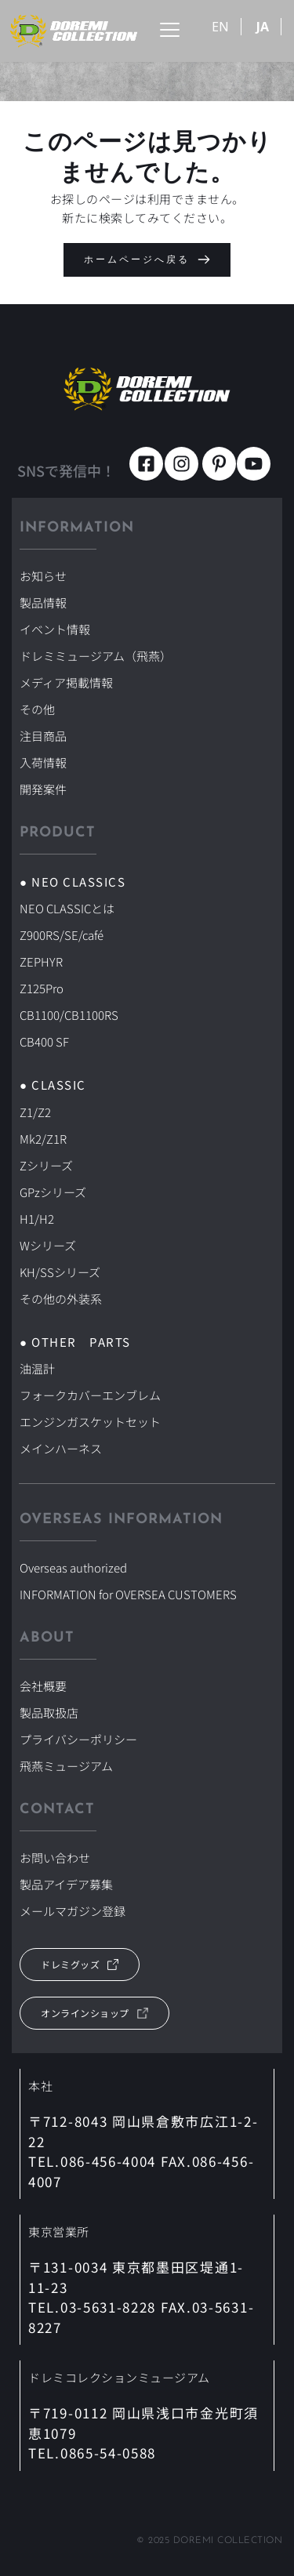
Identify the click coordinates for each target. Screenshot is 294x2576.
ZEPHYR (41, 961)
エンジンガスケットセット (90, 1421)
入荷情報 (43, 762)
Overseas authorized (73, 1567)
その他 (37, 709)
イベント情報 (55, 629)
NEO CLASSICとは (67, 908)
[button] (170, 29)
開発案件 (43, 789)
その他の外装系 (61, 1298)
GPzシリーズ (53, 1192)
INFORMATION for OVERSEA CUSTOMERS (128, 1594)
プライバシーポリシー (78, 1739)
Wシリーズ (48, 1245)
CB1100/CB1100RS (69, 1015)
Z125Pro (42, 988)
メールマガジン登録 (72, 1911)
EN (220, 26)
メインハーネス (61, 1448)
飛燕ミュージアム (66, 1766)
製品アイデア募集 (66, 1884)
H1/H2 (37, 1218)
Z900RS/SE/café (61, 935)
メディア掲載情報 (66, 682)
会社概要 (43, 1686)
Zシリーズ (46, 1165)
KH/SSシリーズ (60, 1272)
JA (262, 26)
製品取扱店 (49, 1712)
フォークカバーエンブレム (90, 1395)
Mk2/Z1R (43, 1138)
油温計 (37, 1368)
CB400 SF (44, 1041)
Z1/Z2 (35, 1112)
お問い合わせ (55, 1857)
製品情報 (43, 602)
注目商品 (43, 735)
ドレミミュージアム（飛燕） (96, 656)
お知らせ (43, 576)
